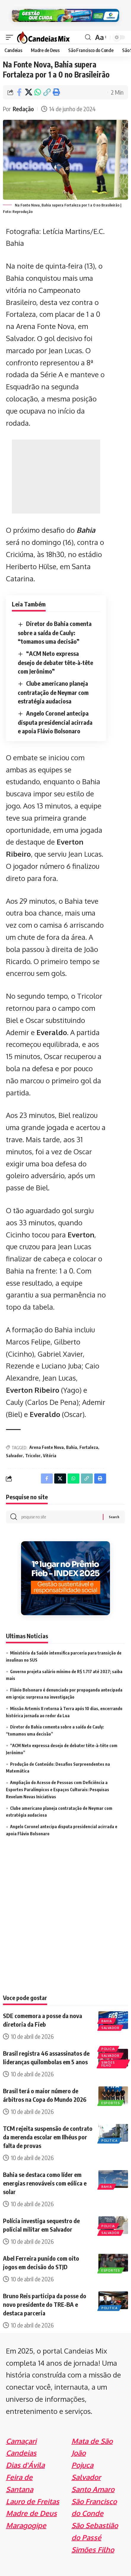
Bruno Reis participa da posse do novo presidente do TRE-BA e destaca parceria (44, 2304)
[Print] (56, 92)
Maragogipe (26, 2525)
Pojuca (82, 2465)
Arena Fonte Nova (46, 1447)
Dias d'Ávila (25, 2465)
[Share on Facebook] (19, 92)
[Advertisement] (56, 477)
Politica (109, 2140)
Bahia (85, 530)
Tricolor (33, 1455)
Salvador (14, 1455)
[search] (88, 37)
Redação (23, 108)
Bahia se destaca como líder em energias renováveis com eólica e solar (45, 2183)
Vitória (49, 1455)
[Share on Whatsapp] (37, 92)
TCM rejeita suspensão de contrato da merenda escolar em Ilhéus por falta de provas (47, 2137)
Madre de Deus (31, 2513)
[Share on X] (28, 92)
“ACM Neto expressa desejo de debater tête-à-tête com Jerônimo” (55, 662)
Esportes (110, 2103)
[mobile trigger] (11, 37)
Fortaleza (88, 1447)
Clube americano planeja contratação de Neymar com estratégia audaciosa (53, 692)
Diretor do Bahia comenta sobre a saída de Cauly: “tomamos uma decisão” (55, 632)
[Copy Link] (47, 92)
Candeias (21, 2452)
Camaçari (21, 2441)
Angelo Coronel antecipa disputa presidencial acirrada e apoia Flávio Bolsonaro (55, 722)
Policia (108, 2049)
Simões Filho (108, 2064)
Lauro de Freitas (32, 2501)
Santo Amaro (92, 2489)
